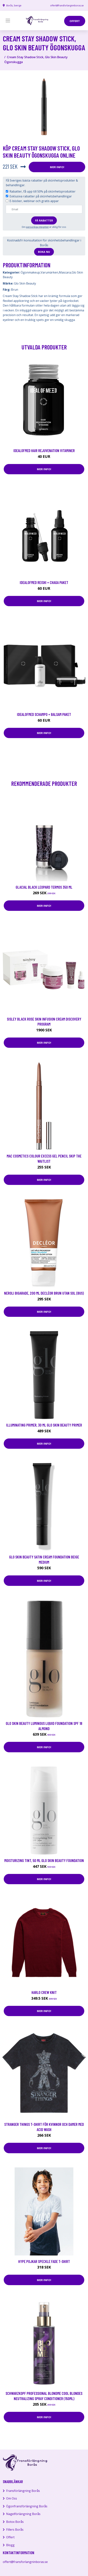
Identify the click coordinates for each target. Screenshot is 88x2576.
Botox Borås (15, 2522)
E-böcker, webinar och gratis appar (34, 201)
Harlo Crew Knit (44, 1992)
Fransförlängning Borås (23, 2491)
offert (75, 21)
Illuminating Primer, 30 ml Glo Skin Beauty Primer (44, 1425)
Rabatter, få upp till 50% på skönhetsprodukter (43, 191)
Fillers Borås (14, 2529)
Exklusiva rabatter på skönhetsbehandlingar (41, 196)
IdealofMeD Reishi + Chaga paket (44, 582)
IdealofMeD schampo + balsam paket (44, 714)
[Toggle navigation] (8, 20)
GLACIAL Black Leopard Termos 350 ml (44, 887)
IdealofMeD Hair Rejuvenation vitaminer (44, 450)
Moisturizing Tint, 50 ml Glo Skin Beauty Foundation (44, 1860)
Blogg (10, 2545)
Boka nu (44, 252)
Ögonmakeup (30, 272)
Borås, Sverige (13, 5)
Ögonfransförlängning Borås (26, 2506)
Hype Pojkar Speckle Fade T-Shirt (44, 2261)
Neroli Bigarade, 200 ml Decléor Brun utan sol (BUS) (44, 1293)
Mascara (65, 272)
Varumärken (49, 272)
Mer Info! (57, 167)
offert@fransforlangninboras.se (67, 5)
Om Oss (11, 2498)
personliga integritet (37, 227)
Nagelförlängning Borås (23, 2514)
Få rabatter (44, 220)
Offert (10, 2537)
